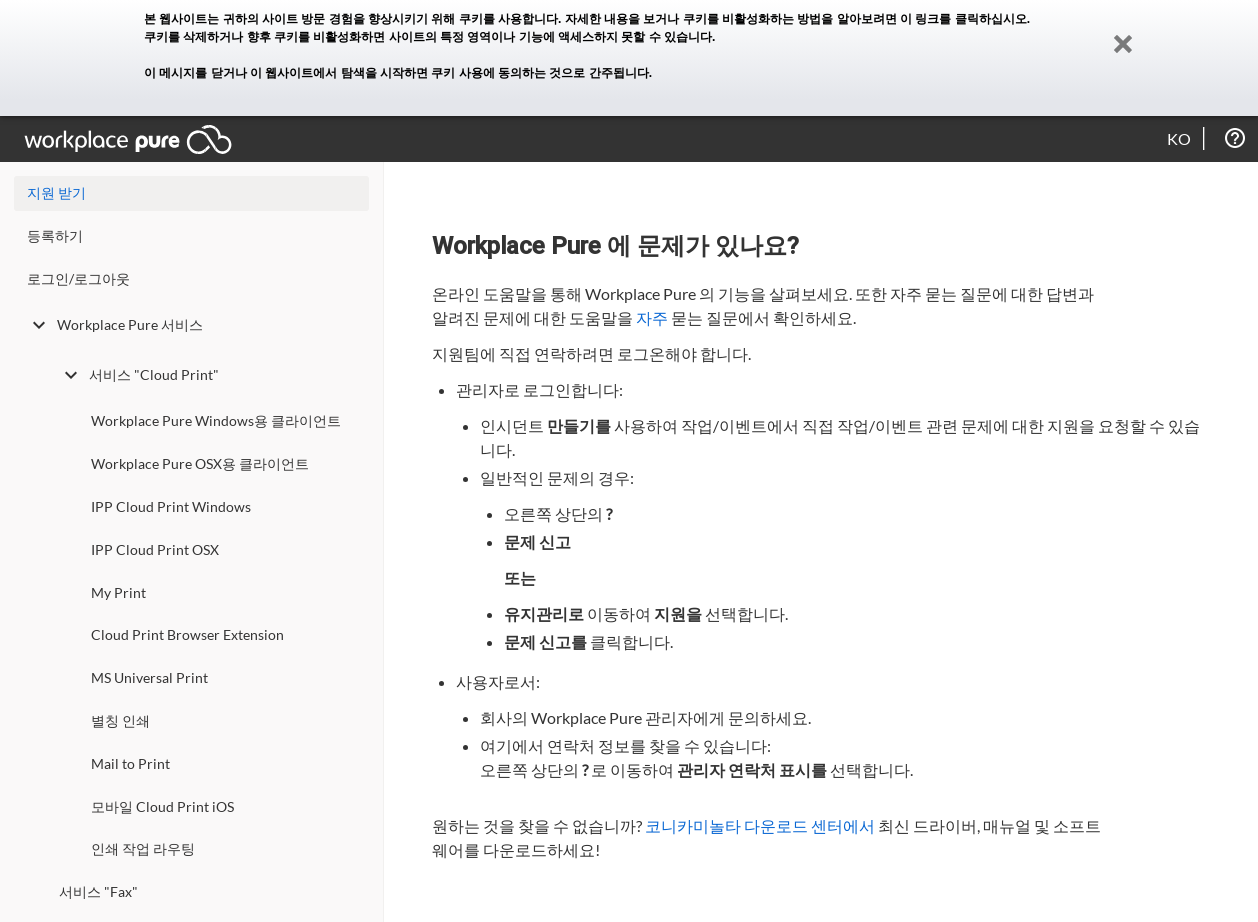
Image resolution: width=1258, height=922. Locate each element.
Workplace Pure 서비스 (115, 325)
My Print (118, 592)
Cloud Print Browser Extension (187, 634)
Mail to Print (130, 763)
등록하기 (55, 235)
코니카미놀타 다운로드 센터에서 (760, 825)
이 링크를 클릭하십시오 (963, 19)
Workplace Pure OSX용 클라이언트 (200, 463)
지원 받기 (56, 192)
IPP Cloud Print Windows (171, 506)
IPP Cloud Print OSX (155, 549)
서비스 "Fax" (98, 891)
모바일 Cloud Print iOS (162, 806)
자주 (652, 317)
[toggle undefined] (39, 325)
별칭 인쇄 (120, 720)
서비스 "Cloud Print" (139, 375)
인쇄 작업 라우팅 (143, 848)
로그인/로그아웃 (78, 278)
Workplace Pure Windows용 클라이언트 (216, 420)
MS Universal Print (149, 677)
